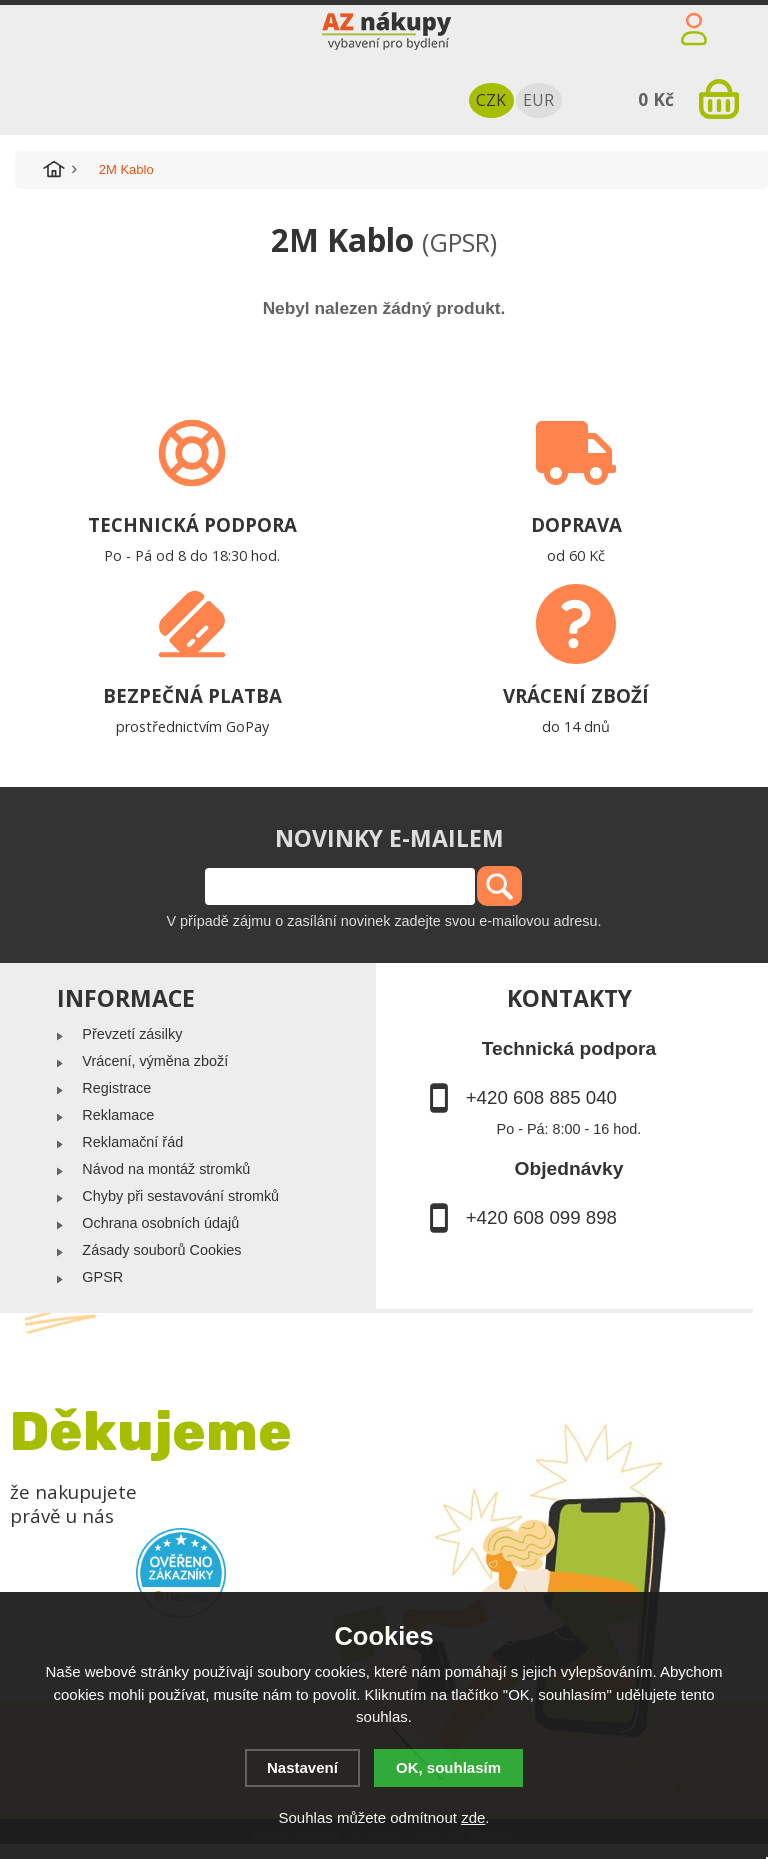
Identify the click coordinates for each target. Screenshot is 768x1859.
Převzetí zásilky (132, 1034)
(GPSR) (459, 242)
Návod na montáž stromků (166, 1169)
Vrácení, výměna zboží (155, 1061)
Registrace (116, 1088)
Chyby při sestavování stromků (180, 1196)
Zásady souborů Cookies (161, 1250)
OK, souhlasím (448, 1767)
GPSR (102, 1277)
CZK (491, 100)
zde (473, 1817)
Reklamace (118, 1115)
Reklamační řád (132, 1142)
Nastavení (302, 1767)
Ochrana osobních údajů (160, 1223)
